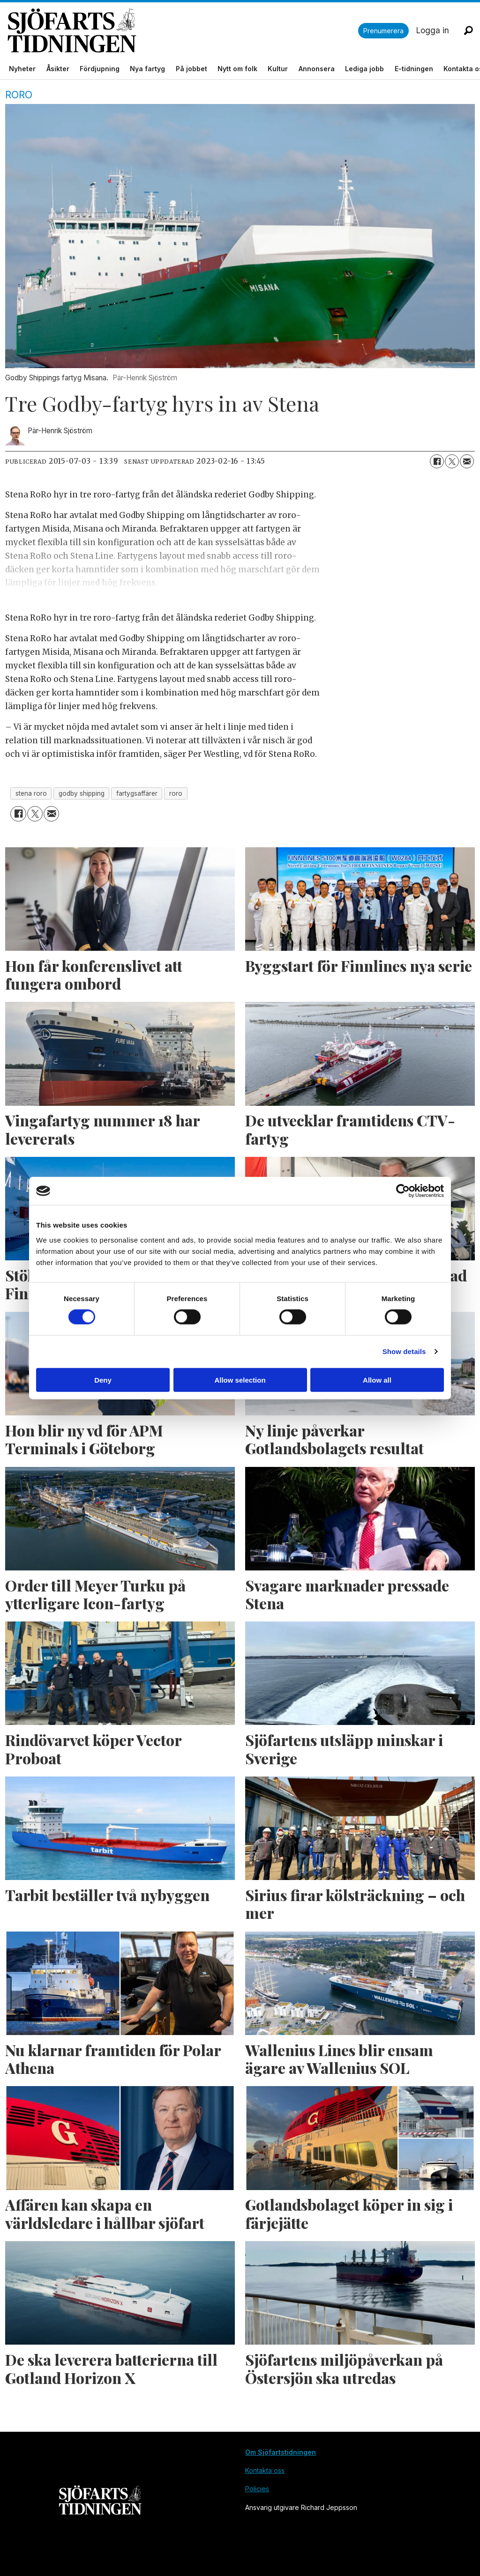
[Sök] (468, 30)
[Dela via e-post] (467, 461)
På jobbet (191, 69)
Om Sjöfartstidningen (280, 2452)
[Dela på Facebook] (437, 461)
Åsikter (57, 69)
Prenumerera (383, 31)
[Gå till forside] (183, 30)
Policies (257, 2489)
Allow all (377, 1380)
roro (175, 793)
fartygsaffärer (137, 793)
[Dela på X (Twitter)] (452, 461)
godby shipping (82, 793)
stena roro (31, 793)
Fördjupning (100, 69)
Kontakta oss (265, 2470)
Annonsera (317, 69)
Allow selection (239, 1380)
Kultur (278, 69)
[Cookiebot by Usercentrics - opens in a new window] (403, 1191)
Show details (404, 1351)
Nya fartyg (147, 69)
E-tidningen (414, 69)
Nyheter (22, 69)
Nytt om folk (237, 69)
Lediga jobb (364, 69)
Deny (103, 1380)
